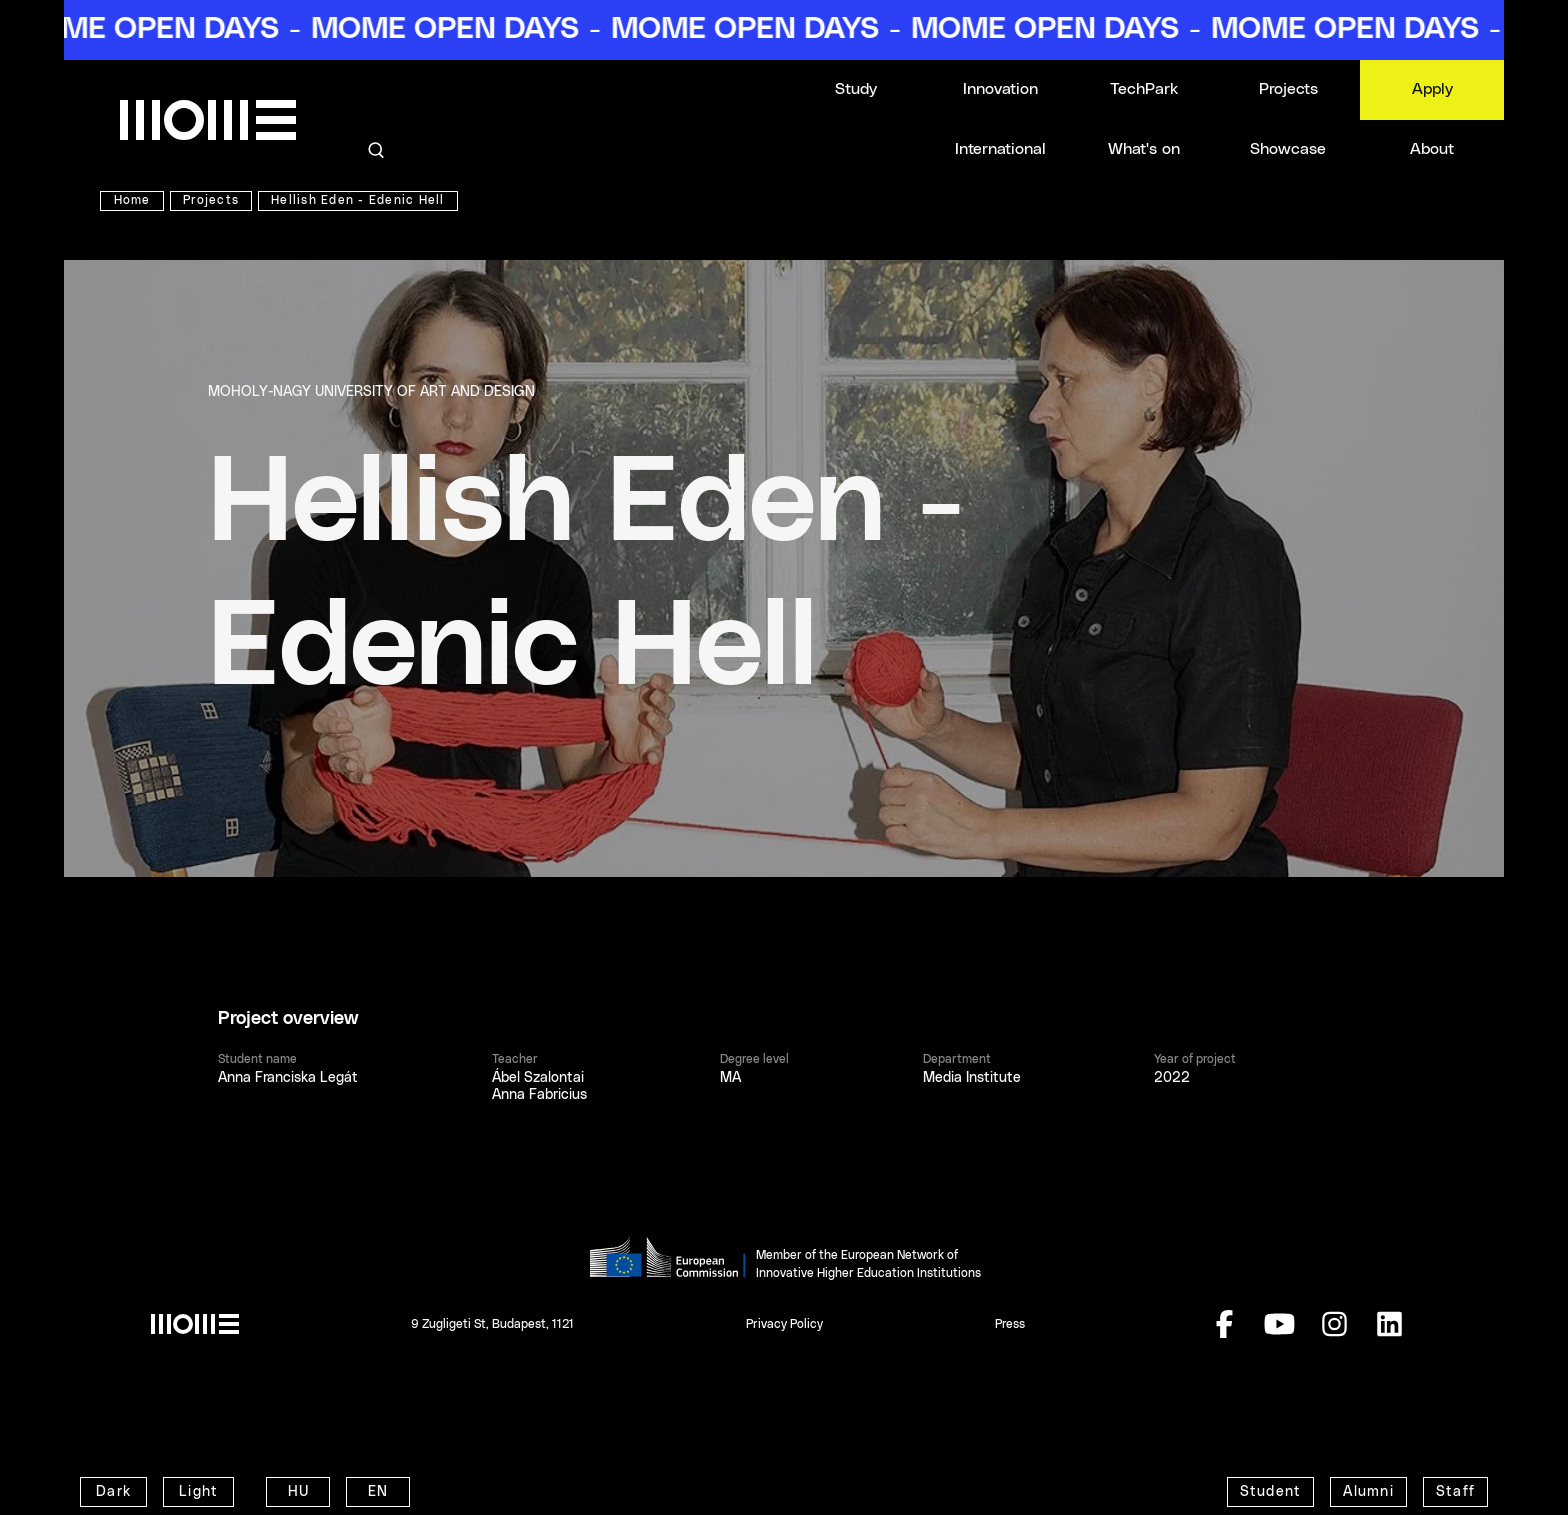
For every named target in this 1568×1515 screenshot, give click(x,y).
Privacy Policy (784, 1324)
